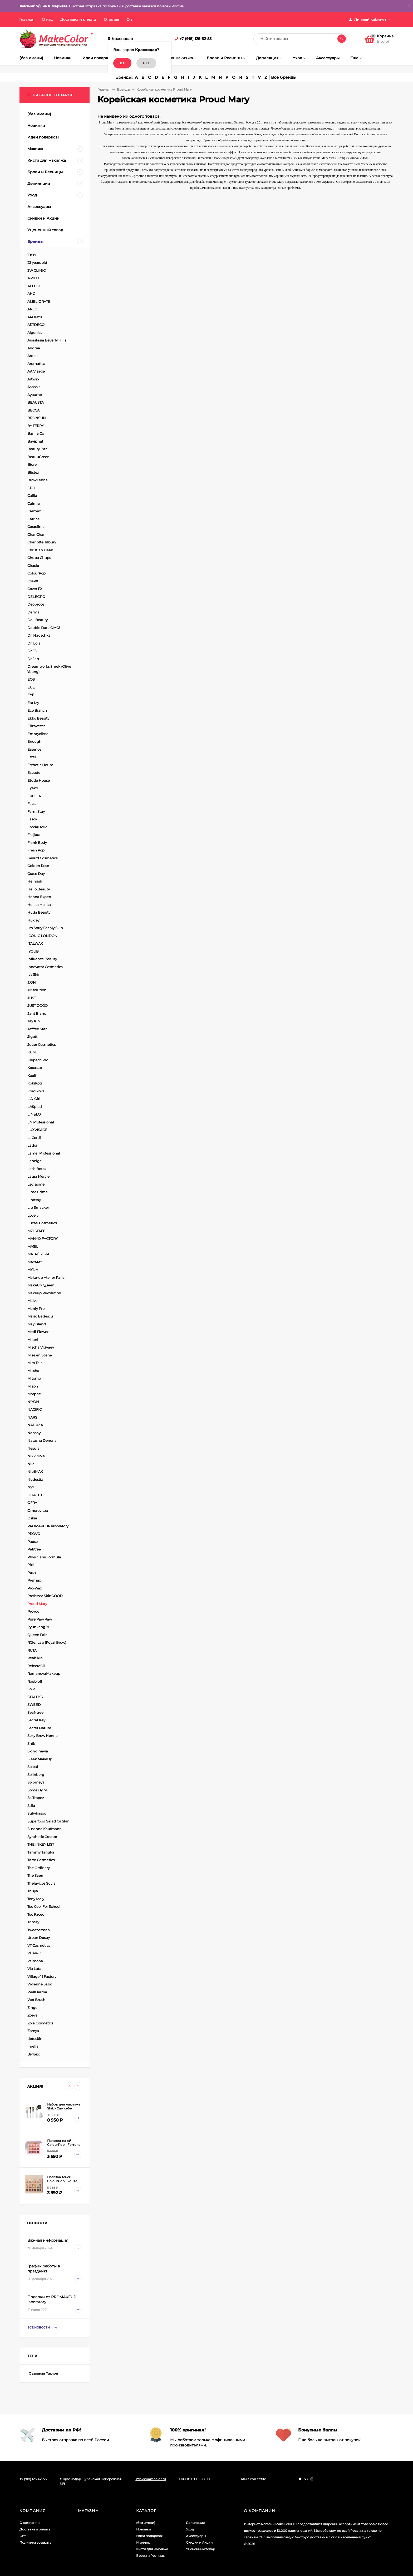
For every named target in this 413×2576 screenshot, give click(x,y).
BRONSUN (36, 418)
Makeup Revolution (44, 1293)
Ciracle (33, 565)
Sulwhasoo (36, 1813)
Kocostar (34, 1068)
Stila (31, 1806)
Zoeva (32, 2015)
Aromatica (36, 363)
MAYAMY (34, 1262)
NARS (32, 1417)
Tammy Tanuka (40, 1852)
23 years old (37, 262)
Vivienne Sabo (39, 1984)
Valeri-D (34, 1953)
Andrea (33, 348)
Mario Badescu (40, 1316)
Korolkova (36, 1091)
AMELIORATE (38, 301)
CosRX (32, 581)
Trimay (33, 1922)
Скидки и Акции (199, 2542)
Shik (31, 1743)
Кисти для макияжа (152, 2549)
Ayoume (34, 395)
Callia (32, 495)
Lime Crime (37, 1192)
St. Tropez (35, 1798)
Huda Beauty (38, 912)
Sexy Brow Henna (42, 1735)
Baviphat (35, 441)
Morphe (34, 1394)
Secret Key (36, 1720)
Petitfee (34, 1549)
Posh (31, 1573)
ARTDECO (36, 325)
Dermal (34, 612)
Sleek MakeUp (39, 1759)
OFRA (32, 1502)
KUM (31, 1052)
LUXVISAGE (37, 1130)
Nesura (33, 1448)
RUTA (32, 1650)
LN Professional (40, 1122)
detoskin (34, 2039)
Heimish (34, 881)
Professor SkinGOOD (45, 1596)
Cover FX (34, 589)
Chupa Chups (39, 558)
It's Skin (34, 974)
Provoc (33, 1611)
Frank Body (37, 842)
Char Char (36, 534)
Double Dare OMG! (43, 628)
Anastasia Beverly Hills (46, 340)
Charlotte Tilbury (41, 542)
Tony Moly (35, 1899)
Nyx (30, 1487)
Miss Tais (34, 1363)
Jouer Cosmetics (41, 1044)
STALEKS (35, 1697)
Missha (33, 1371)
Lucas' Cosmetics (42, 1223)
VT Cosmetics (38, 1945)
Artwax (33, 379)
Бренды (123, 89)
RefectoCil (36, 1666)
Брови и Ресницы (150, 2556)
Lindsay (34, 1200)
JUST (31, 998)
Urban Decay (38, 1937)
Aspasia (34, 387)
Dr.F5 (31, 651)
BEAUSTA (35, 402)
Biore (32, 464)
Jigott (32, 1036)
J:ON (31, 982)
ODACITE (35, 1495)
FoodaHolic (37, 827)
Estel (31, 757)
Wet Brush (36, 2000)
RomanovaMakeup (43, 1673)
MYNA (32, 1269)
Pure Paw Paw (39, 1619)
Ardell (32, 356)
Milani (32, 1339)
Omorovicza (37, 1510)
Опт (130, 19)
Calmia (33, 503)
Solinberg (35, 1774)
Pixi (30, 1565)
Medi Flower (37, 1332)
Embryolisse (37, 734)
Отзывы (111, 19)
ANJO (32, 309)
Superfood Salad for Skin (48, 1821)
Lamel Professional (43, 1153)
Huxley (33, 920)
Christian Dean (40, 550)
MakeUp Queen (41, 1285)
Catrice (33, 519)
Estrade (33, 772)
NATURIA (35, 1425)
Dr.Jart (33, 659)
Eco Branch (37, 710)
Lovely (32, 1215)
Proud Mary (37, 1604)
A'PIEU (33, 278)
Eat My (33, 703)
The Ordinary (38, 1868)
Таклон (52, 2373)
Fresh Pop (36, 850)
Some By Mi (37, 1790)
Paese (32, 1541)
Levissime (36, 1184)
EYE (30, 695)
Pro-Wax (34, 1588)
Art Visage (36, 371)
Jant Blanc (36, 1013)
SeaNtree (35, 1712)
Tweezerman (38, 1930)
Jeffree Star (37, 1029)
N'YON (33, 1402)
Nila (31, 1464)
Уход (190, 2529)
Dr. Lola (34, 643)
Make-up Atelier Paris (45, 1277)
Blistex (33, 472)
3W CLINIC (36, 270)
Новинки (143, 2529)
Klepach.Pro (37, 1060)
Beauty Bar (37, 449)
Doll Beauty (37, 620)
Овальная (37, 2373)
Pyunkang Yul (39, 1627)
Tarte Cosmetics (41, 1860)
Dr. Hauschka (39, 635)
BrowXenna (37, 480)
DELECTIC (36, 597)
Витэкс (33, 2054)
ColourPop (36, 573)
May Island (36, 1324)
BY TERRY (35, 426)
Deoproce (35, 604)
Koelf (31, 1075)
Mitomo (34, 1378)
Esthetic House (40, 765)
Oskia (32, 1518)
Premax (34, 1580)
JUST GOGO (37, 1005)
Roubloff (34, 1681)
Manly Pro (36, 1308)
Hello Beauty (38, 889)
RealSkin (35, 1658)
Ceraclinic (35, 526)
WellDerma (37, 1992)
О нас (47, 19)
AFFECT (34, 286)
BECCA (33, 410)
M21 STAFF (36, 1231)
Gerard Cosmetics (42, 858)
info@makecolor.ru (150, 2479)
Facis (31, 803)
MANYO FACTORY (42, 1238)
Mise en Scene (39, 1355)
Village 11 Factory (41, 1976)
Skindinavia (37, 1751)
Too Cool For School (43, 1906)
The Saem (36, 1875)
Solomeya (36, 1782)
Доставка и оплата (78, 19)
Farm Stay (36, 811)
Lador (32, 1145)
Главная (26, 19)
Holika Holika (39, 905)
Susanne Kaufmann (44, 1829)
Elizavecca (36, 726)
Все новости (43, 2327)
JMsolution (36, 990)
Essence (34, 749)
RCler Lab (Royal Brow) (46, 1642)
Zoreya (33, 2031)
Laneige (34, 1161)
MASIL (32, 1246)
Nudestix (35, 1479)
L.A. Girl (33, 1099)
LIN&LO (34, 1114)
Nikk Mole (36, 1456)
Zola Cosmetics (40, 2023)
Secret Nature (39, 1728)
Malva (32, 1301)
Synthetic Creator (42, 1837)
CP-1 (31, 488)
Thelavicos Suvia (41, 1883)
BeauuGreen (38, 457)
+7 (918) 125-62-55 (195, 38)
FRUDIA (34, 796)
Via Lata (34, 1968)
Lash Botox (36, 1169)
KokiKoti (34, 1083)
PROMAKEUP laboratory (47, 1526)
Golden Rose (38, 866)
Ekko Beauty (38, 718)
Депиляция (195, 2523)
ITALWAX (35, 943)
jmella (32, 2046)
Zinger (33, 2007)
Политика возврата (35, 2542)
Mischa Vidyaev (40, 1347)
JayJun (33, 1021)
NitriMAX (35, 1471)
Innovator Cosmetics (44, 967)
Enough (34, 741)
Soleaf (32, 1767)
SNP (31, 1689)
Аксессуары (196, 2536)
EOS (31, 679)
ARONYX (34, 317)
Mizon (32, 1386)
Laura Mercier (39, 1176)
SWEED (34, 1704)
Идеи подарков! (149, 2536)
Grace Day (36, 873)
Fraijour (34, 835)
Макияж (143, 2542)
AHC (31, 293)
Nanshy (34, 1433)
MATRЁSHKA (38, 1254)
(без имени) (145, 2523)
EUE (31, 687)
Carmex (34, 511)
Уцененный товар (200, 2549)
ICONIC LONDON (42, 936)
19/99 (31, 255)
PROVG (33, 1534)
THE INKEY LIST (40, 1844)
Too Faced (36, 1914)
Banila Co (35, 433)
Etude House (38, 780)
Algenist (34, 332)
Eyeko (32, 788)
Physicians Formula (44, 1557)
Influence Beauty (42, 959)
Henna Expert (39, 897)
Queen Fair (37, 1635)
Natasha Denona (42, 1440)
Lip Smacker (38, 1207)
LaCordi (34, 1138)
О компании (29, 2523)
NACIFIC (34, 1409)
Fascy (32, 819)
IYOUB (33, 951)
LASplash (35, 1106)
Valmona (35, 1961)
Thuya (32, 1891)
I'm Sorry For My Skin (45, 928)
